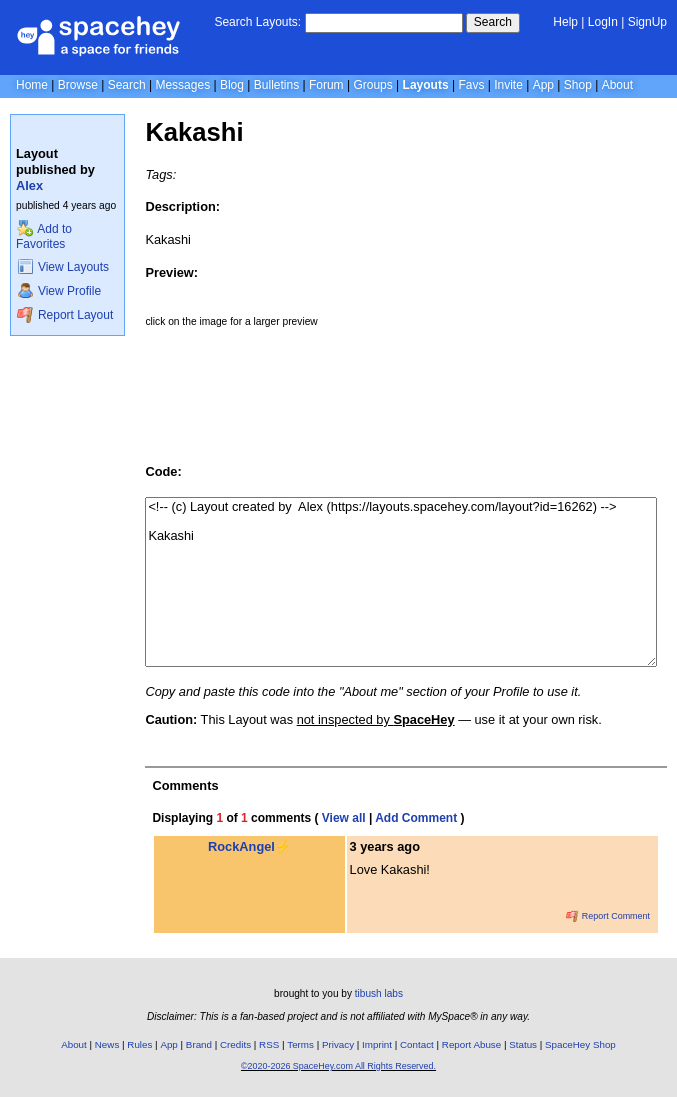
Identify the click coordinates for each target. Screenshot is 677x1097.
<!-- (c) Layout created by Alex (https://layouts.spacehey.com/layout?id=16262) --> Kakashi (401, 582)
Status (523, 1044)
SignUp (647, 22)
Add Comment (416, 818)
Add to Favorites (44, 236)
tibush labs (379, 993)
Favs (471, 85)
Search (493, 22)
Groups (372, 85)
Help (565, 22)
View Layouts (63, 267)
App (543, 85)
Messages (182, 85)
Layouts (426, 85)
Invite (508, 85)
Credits (235, 1044)
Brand (199, 1044)
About (617, 85)
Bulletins (276, 85)
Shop (578, 85)
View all (344, 818)
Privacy (338, 1044)
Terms (300, 1044)
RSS (269, 1044)
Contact (417, 1044)
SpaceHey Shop (580, 1044)
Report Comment (608, 916)
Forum (326, 85)
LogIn (603, 22)
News (107, 1044)
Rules (139, 1044)
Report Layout (65, 315)
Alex (29, 185)
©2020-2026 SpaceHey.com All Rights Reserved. (338, 1066)
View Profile (59, 291)
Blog (232, 85)
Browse (78, 85)
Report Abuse (471, 1044)
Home (32, 85)
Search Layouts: (257, 22)
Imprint (377, 1044)
